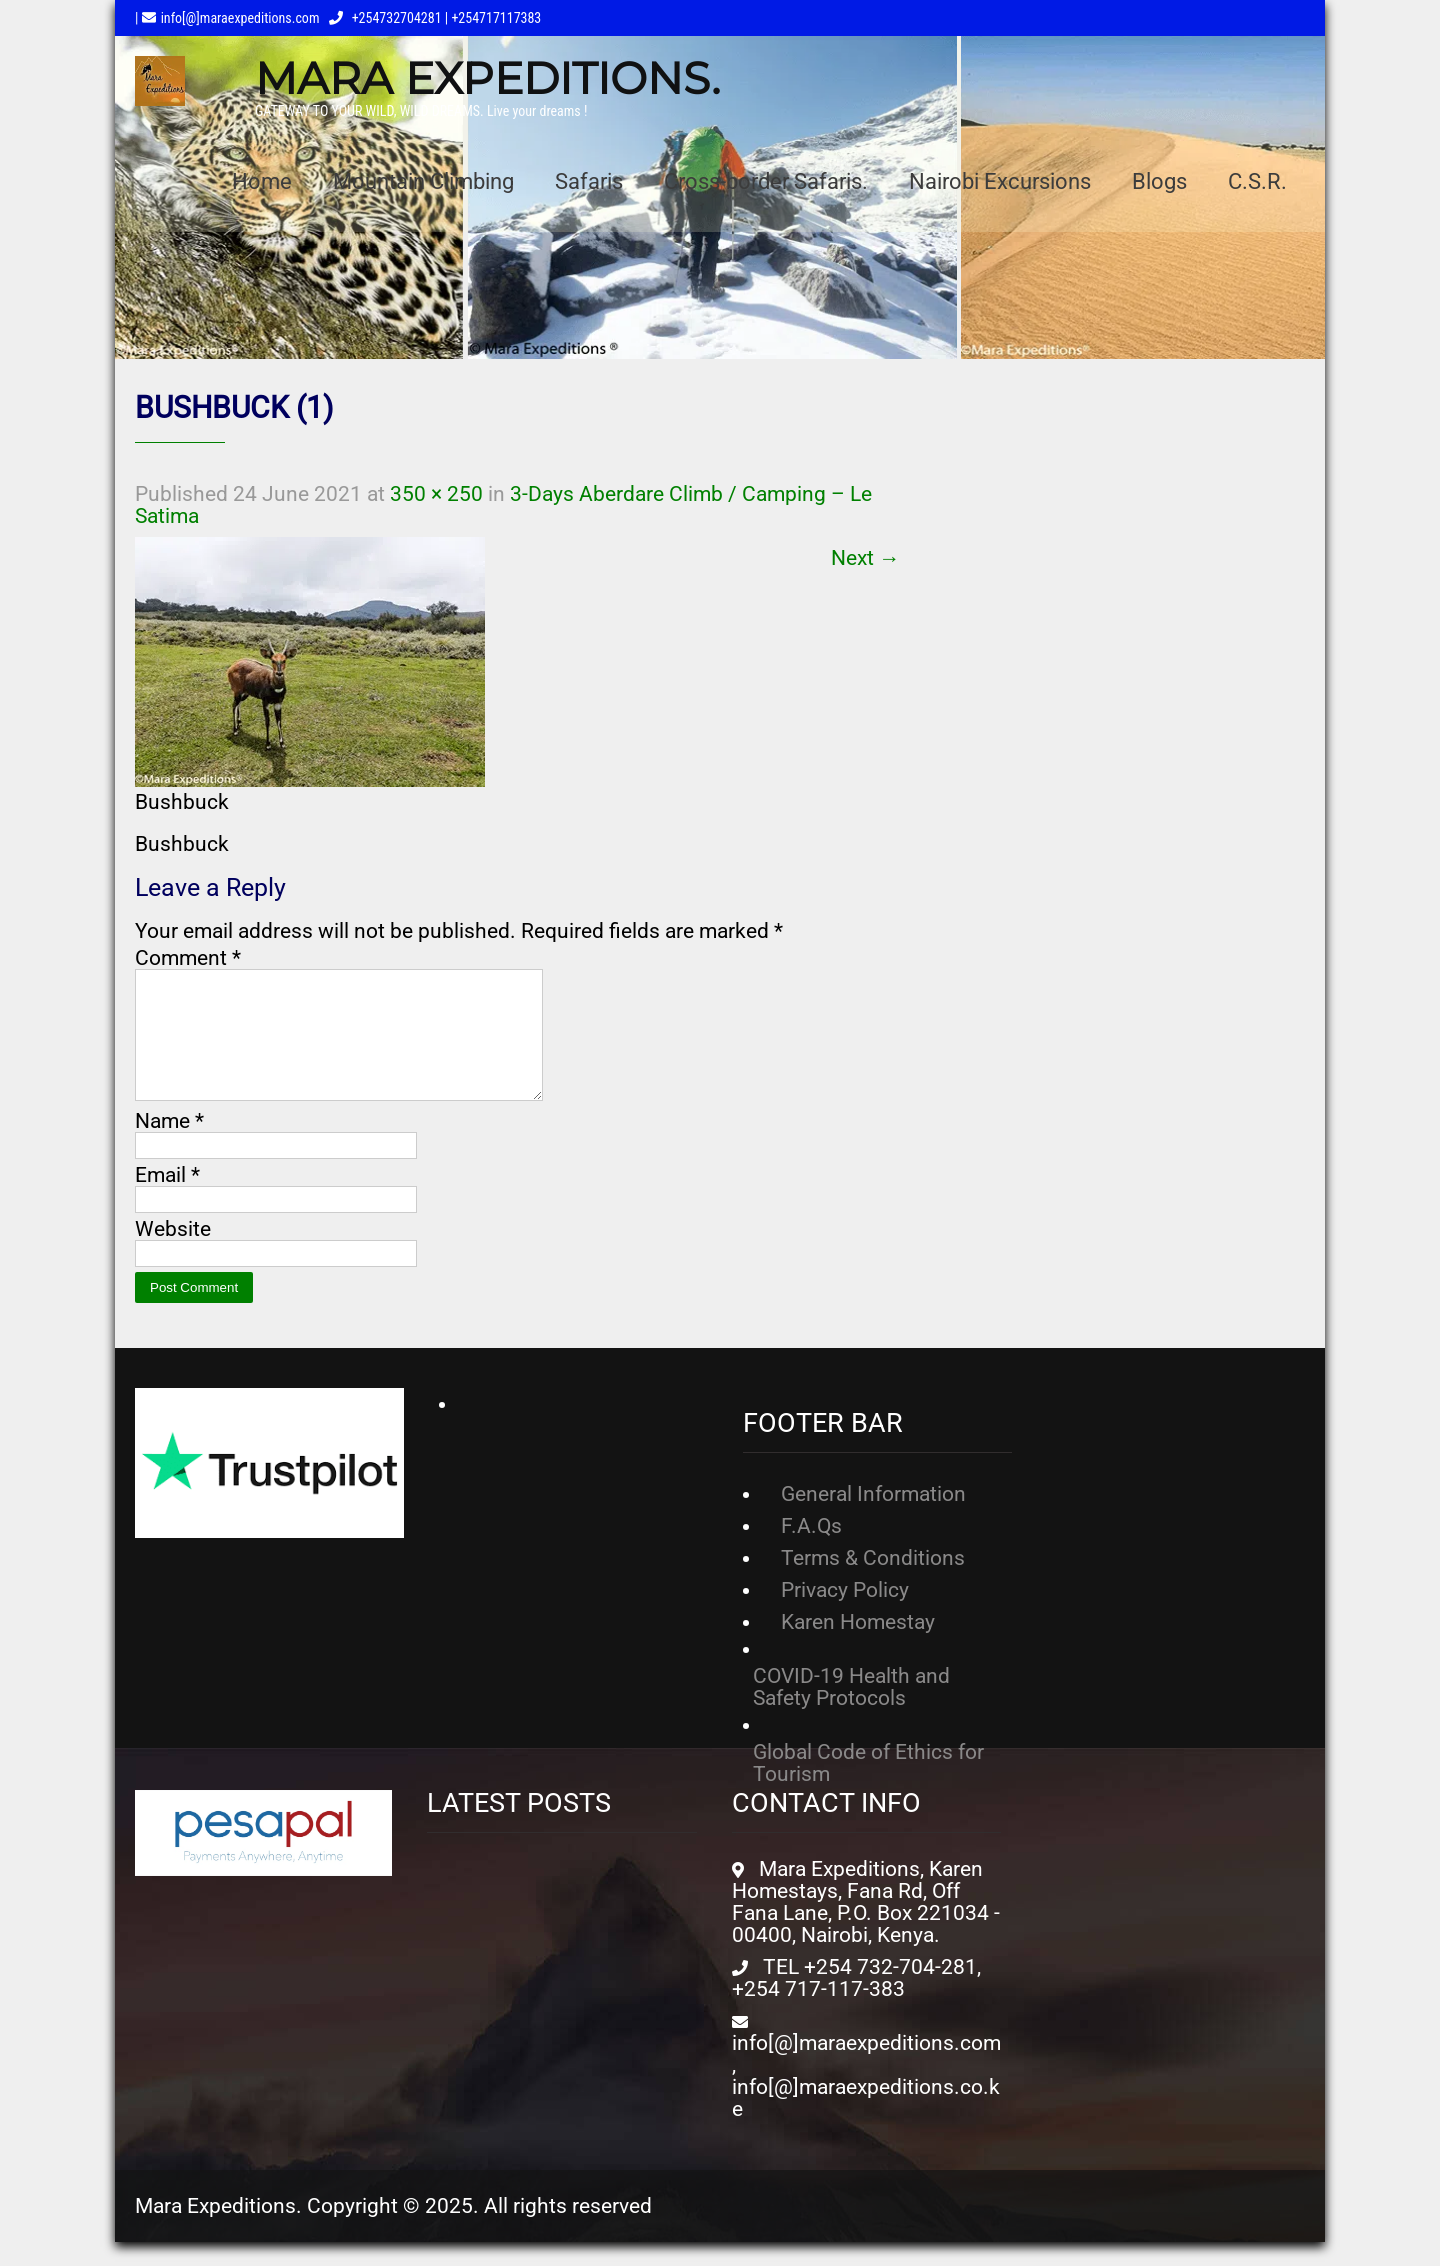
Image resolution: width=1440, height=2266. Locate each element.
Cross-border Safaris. (766, 181)
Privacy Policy (845, 1614)
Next (865, 558)
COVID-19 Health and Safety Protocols (851, 1711)
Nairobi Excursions (1000, 181)
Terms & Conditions (873, 1582)
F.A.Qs (811, 1550)
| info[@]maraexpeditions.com (227, 18)
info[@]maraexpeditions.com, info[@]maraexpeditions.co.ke (866, 2100)
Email (167, 1199)
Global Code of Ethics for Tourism (868, 1787)
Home (262, 181)
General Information (873, 1518)
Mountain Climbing (423, 181)
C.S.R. (1257, 181)
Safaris (589, 181)
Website (173, 1253)
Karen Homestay (858, 1646)
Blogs (1159, 181)
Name (169, 1145)
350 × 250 (436, 494)
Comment (188, 958)
